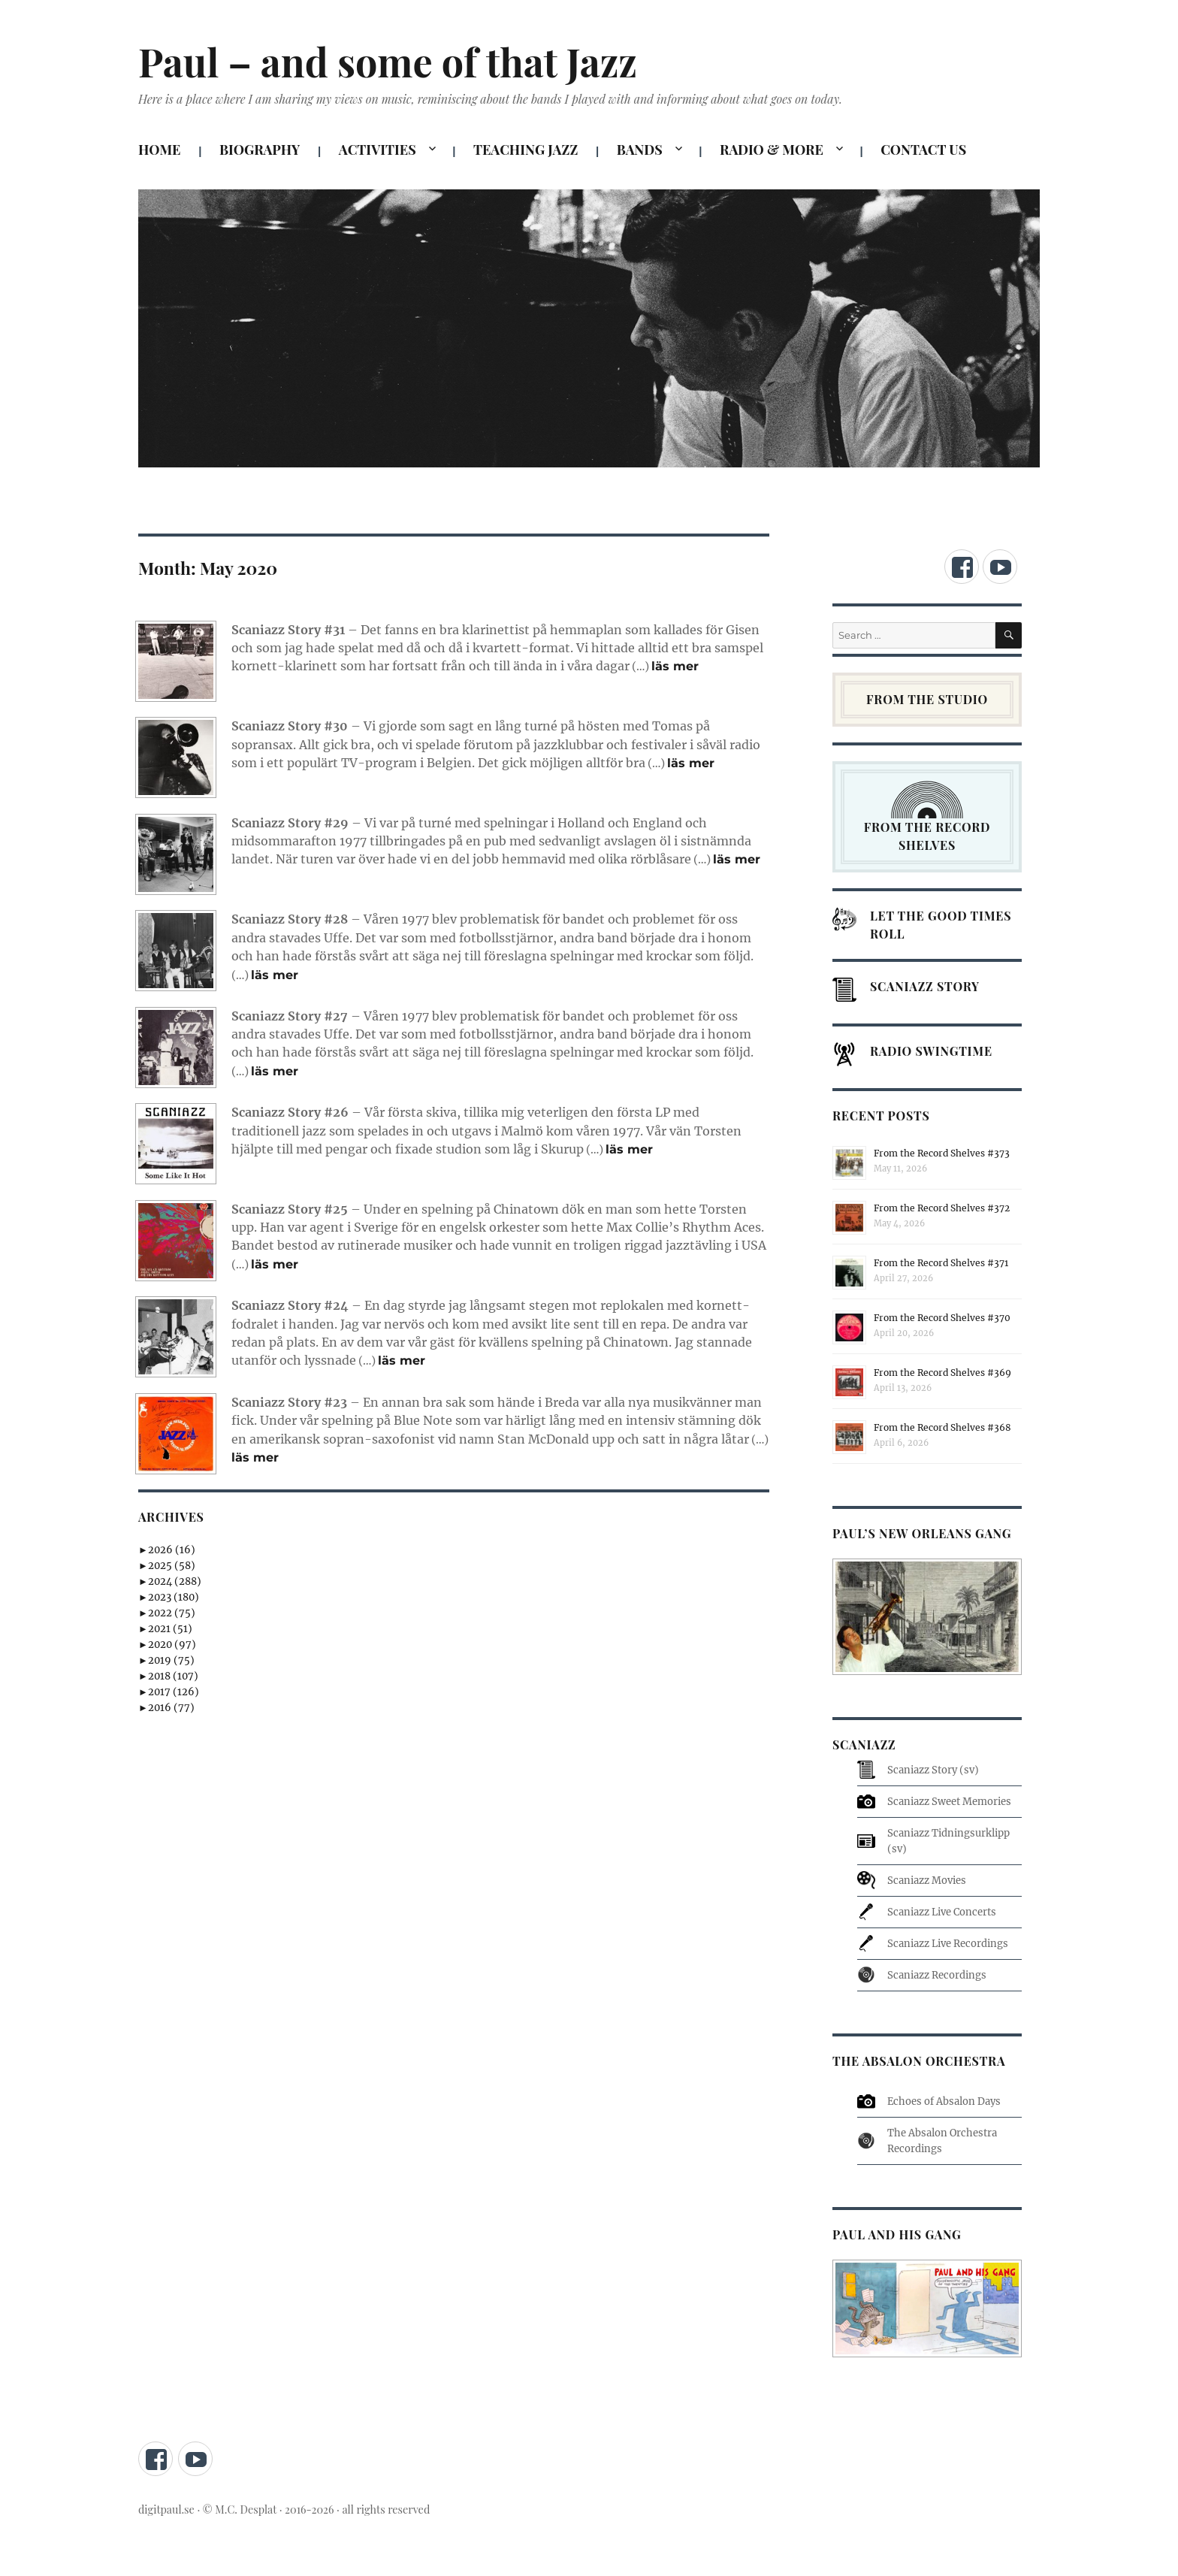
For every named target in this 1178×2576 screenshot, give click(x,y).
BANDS (640, 150)
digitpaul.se (167, 2509)
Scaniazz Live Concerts (941, 1912)
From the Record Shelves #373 (942, 1153)
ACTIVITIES (377, 150)
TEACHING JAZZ (525, 150)
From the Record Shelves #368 (942, 1427)
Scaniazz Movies (926, 1880)
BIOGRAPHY (259, 150)
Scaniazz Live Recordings (947, 1943)
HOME (159, 150)
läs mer (675, 666)
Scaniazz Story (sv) (933, 1770)
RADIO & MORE (771, 150)
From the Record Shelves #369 (942, 1372)
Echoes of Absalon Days (944, 2101)
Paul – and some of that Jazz (387, 61)
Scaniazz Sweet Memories (949, 1801)
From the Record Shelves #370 (942, 1317)
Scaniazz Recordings (936, 1975)
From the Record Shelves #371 (941, 1262)
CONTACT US (923, 150)
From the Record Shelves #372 (942, 1208)
